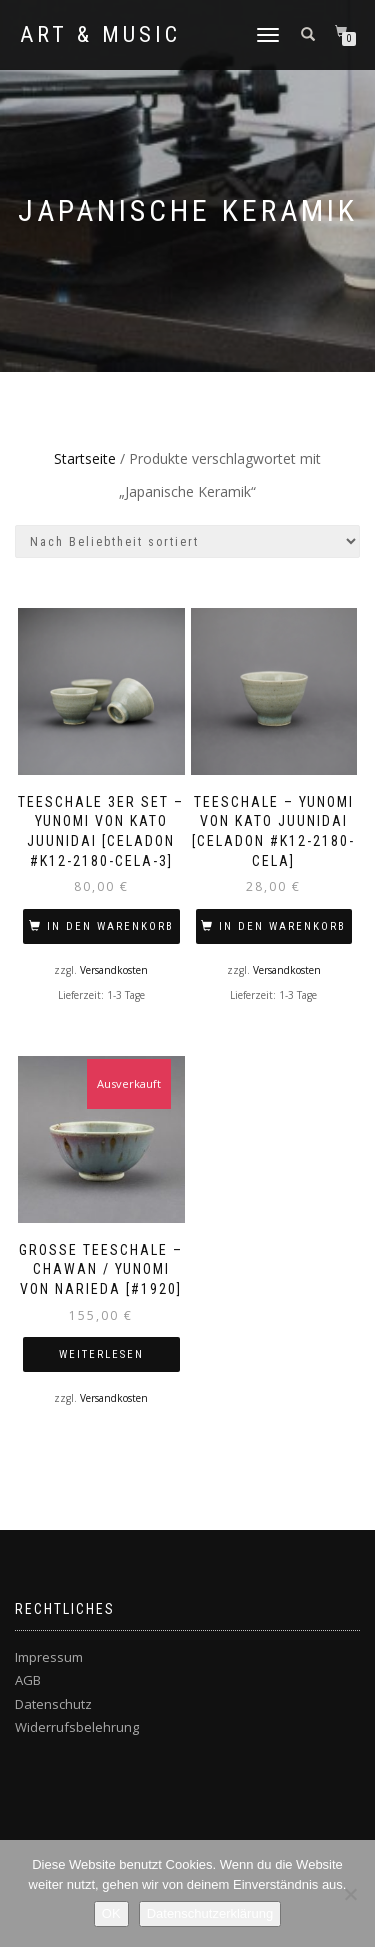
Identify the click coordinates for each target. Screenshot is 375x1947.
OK (111, 1913)
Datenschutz (53, 1704)
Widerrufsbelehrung (77, 1727)
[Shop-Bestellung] (187, 541)
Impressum (49, 1657)
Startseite (85, 458)
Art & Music (100, 35)
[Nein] (350, 1894)
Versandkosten (114, 970)
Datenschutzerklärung (210, 1913)
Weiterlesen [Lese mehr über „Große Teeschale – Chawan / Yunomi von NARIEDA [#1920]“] (101, 1354)
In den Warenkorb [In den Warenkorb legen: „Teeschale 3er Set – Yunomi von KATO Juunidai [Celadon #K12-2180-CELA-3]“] (110, 926)
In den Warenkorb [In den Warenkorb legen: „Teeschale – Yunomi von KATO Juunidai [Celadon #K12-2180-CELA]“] (282, 926)
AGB (28, 1680)
